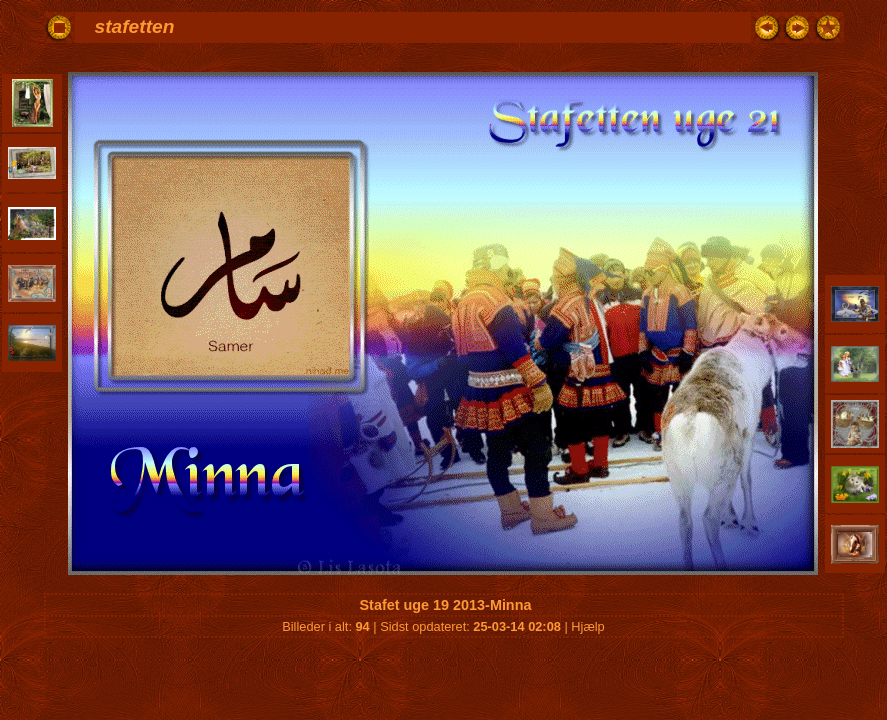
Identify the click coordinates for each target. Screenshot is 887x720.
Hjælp (587, 626)
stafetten (135, 26)
